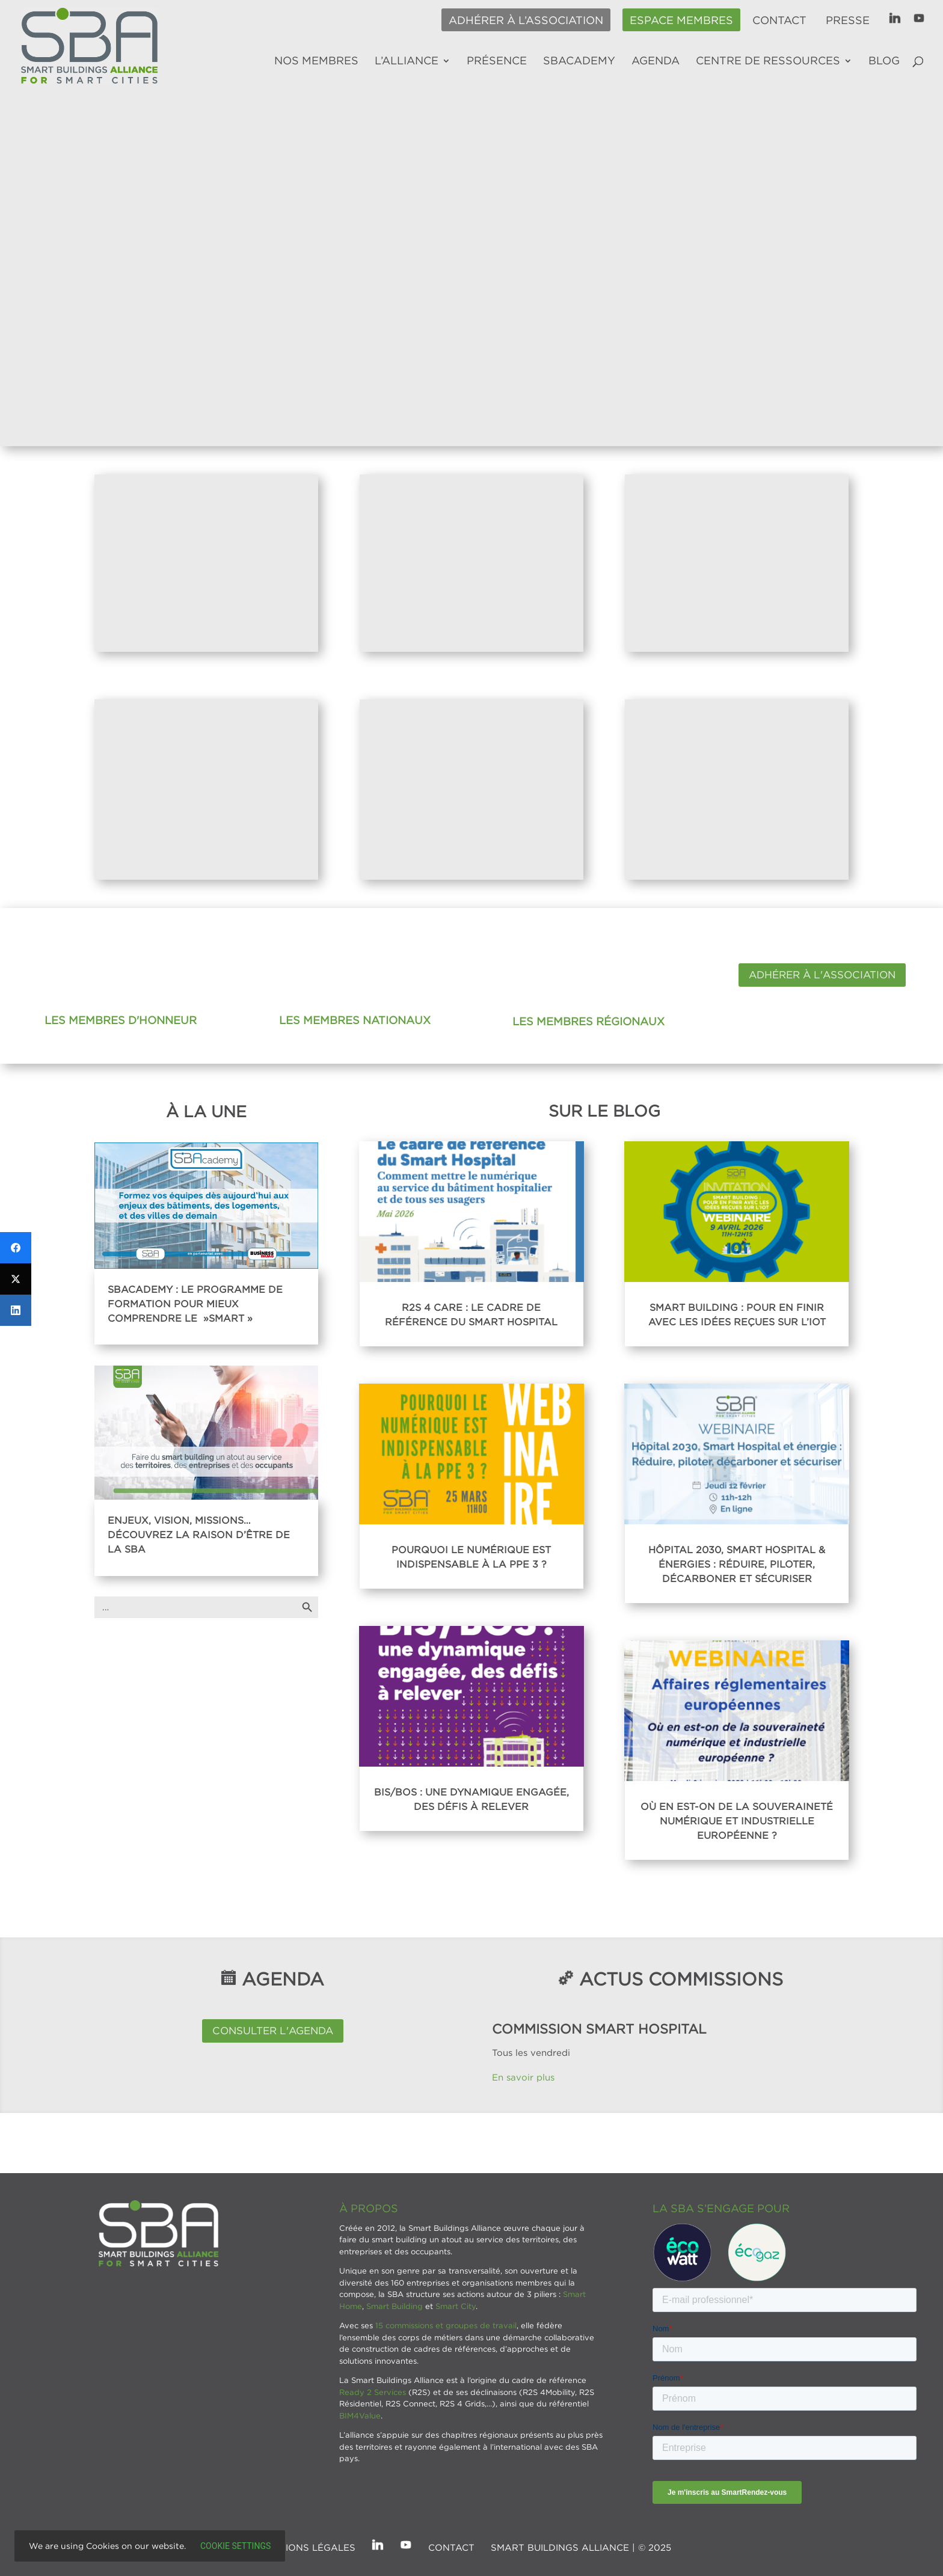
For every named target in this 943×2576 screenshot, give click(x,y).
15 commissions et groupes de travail (446, 2325)
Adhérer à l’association (526, 20)
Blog (884, 61)
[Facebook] (15, 1247)
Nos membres (316, 61)
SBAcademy (579, 61)
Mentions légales (307, 2547)
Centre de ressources (768, 61)
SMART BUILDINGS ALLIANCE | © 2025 (581, 2547)
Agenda (655, 61)
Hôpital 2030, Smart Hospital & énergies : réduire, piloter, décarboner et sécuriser (736, 1564)
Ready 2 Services (372, 2392)
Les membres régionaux (588, 1021)
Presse (848, 20)
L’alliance (406, 61)
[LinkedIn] (15, 1310)
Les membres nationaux (355, 1020)
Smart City (455, 2306)
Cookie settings (235, 2546)
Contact (779, 20)
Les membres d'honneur (121, 1020)
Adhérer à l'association (822, 974)
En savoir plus (525, 2077)
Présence (497, 61)
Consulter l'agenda (272, 2030)
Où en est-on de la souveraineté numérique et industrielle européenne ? (736, 1821)
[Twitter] (15, 1279)
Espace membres (681, 20)
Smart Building (394, 2306)
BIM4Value (360, 2415)
